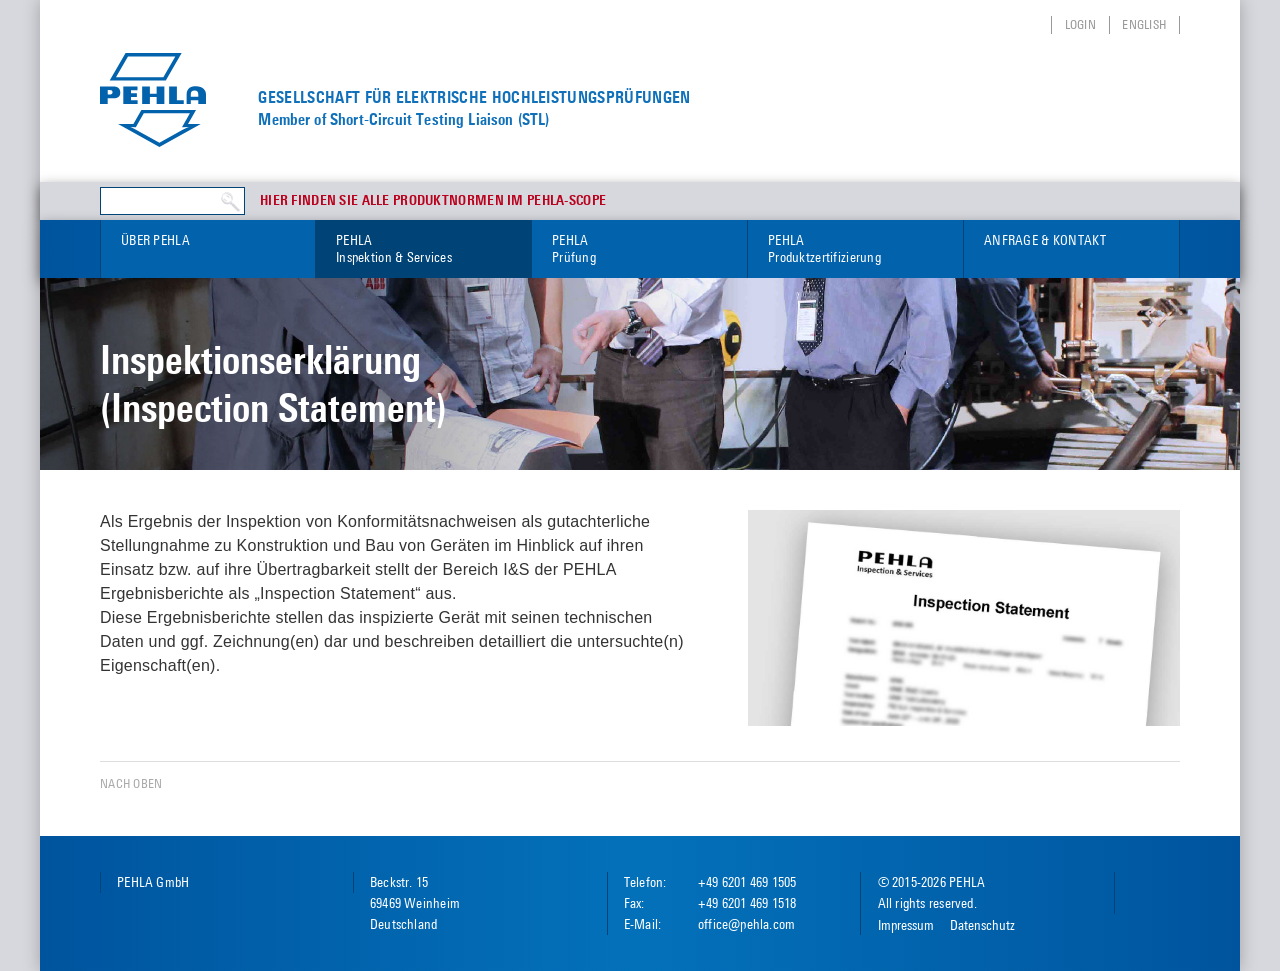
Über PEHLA (155, 240)
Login (1080, 24)
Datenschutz (982, 925)
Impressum (906, 925)
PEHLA (423, 249)
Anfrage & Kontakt (1045, 240)
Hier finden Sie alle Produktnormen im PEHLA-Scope (433, 201)
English (1144, 24)
